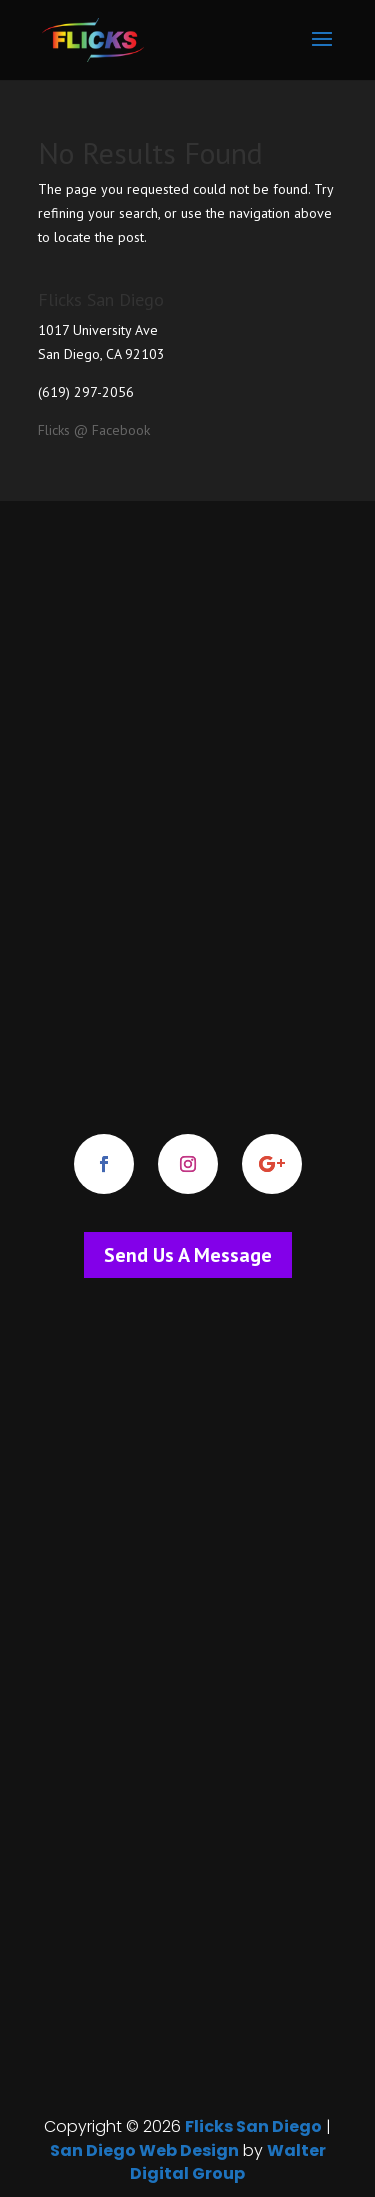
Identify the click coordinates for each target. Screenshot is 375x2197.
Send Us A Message (188, 1255)
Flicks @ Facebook (94, 430)
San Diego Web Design (144, 2150)
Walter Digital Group (228, 2162)
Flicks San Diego (253, 2126)
